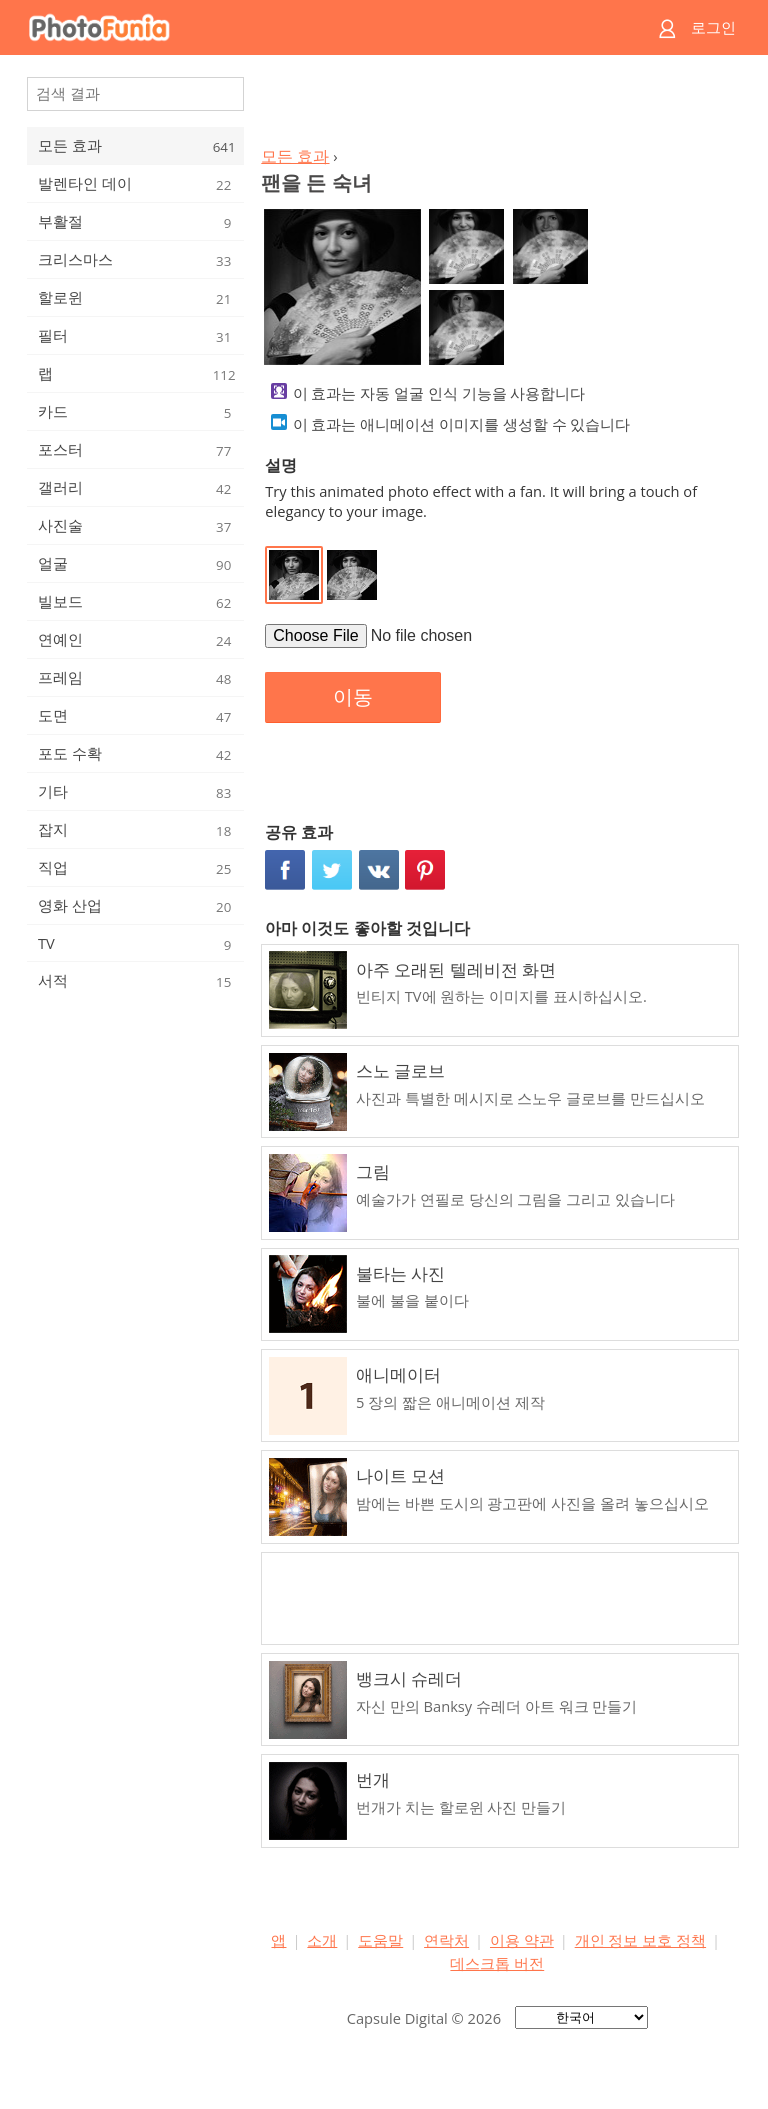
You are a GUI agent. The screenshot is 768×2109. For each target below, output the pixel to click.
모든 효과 (295, 156)
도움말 (380, 1940)
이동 (353, 697)
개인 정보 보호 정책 (640, 1940)
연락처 (446, 1940)
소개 (322, 1940)
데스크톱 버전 (497, 1963)
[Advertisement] (497, 106)
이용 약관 (522, 1940)
